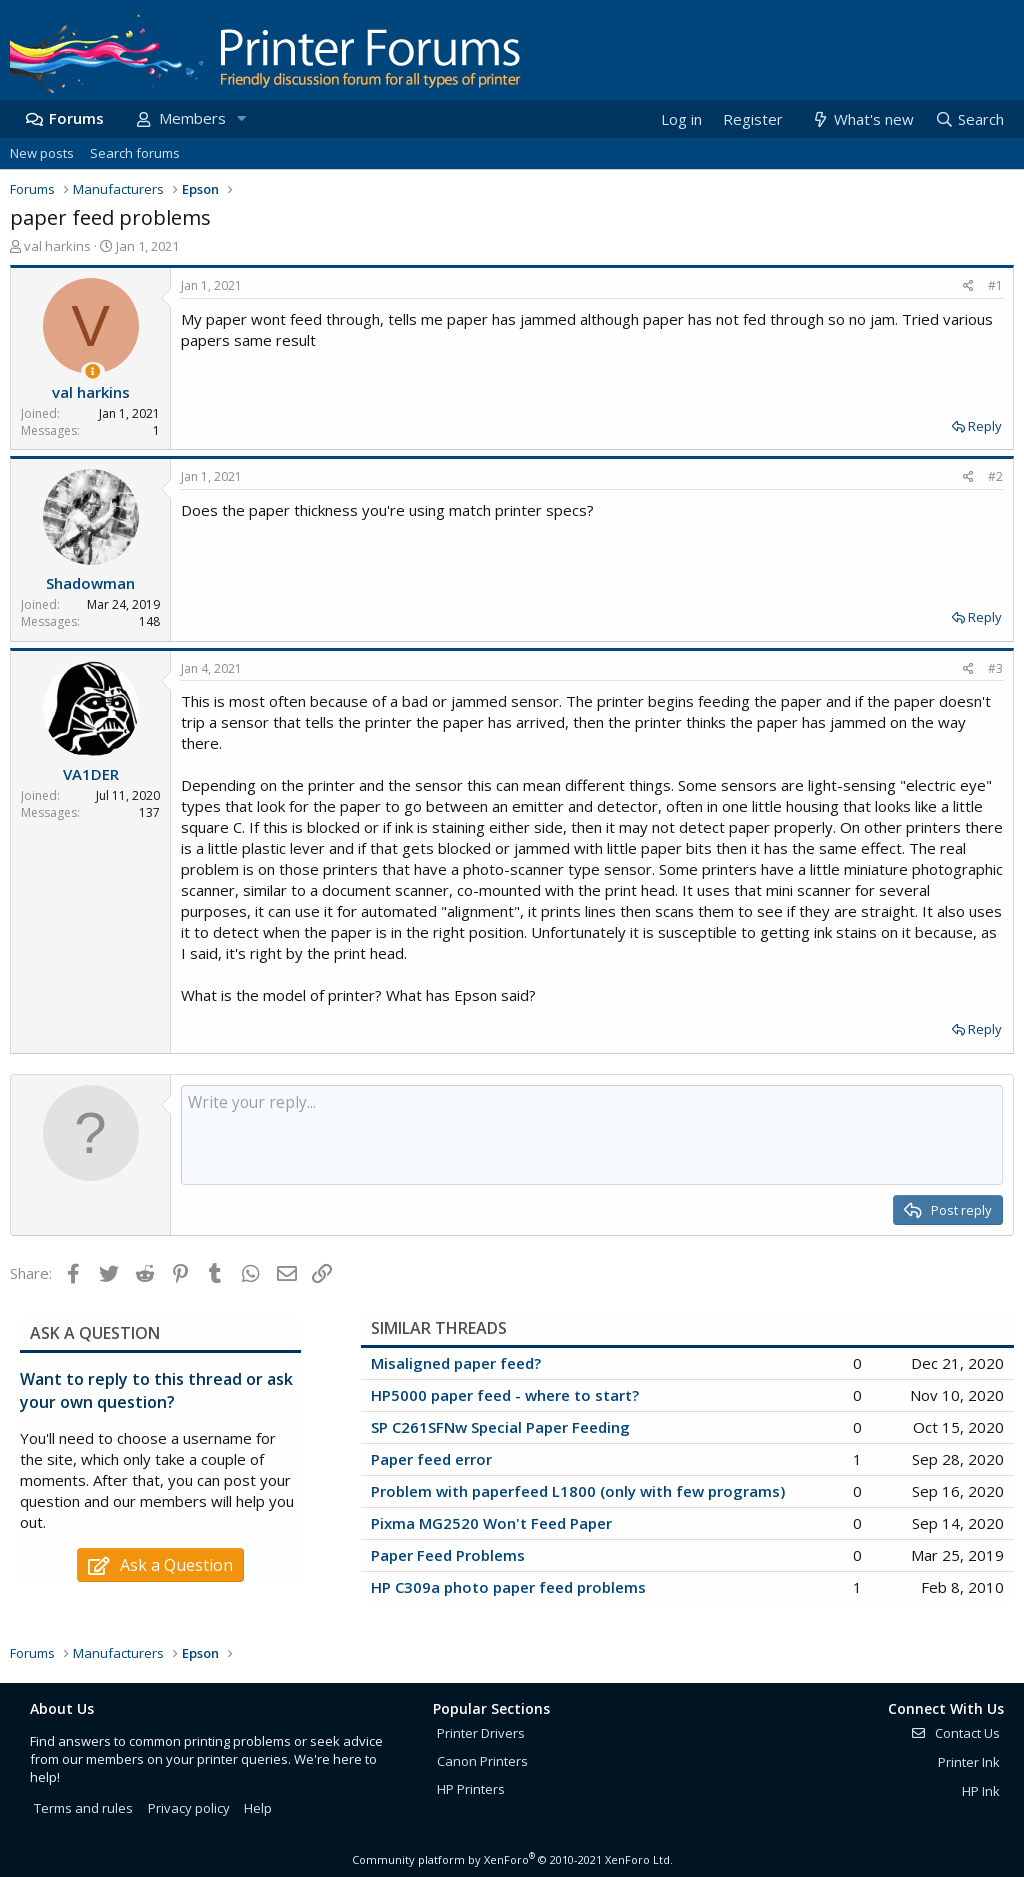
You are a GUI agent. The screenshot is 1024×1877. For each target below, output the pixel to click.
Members (192, 118)
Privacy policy (189, 1808)
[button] (241, 118)
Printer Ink (969, 1762)
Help (258, 1808)
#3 (995, 668)
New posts (42, 153)
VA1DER (91, 774)
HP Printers (471, 1789)
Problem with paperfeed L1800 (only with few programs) (578, 1491)
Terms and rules (83, 1808)
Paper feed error (431, 1459)
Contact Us (955, 1733)
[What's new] (861, 119)
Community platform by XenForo (512, 1859)
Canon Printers (482, 1761)
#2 (995, 476)
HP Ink (981, 1791)
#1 (995, 285)
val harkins (57, 246)
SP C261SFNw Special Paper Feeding (500, 1427)
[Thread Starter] (92, 371)
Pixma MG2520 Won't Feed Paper (491, 1523)
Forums (76, 118)
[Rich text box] (592, 1135)
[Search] (969, 119)
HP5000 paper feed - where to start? (505, 1395)
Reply (985, 426)
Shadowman (90, 583)
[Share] (968, 286)
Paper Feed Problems (448, 1555)
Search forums (135, 153)
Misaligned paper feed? (456, 1363)
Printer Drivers (481, 1733)
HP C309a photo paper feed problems (508, 1587)
